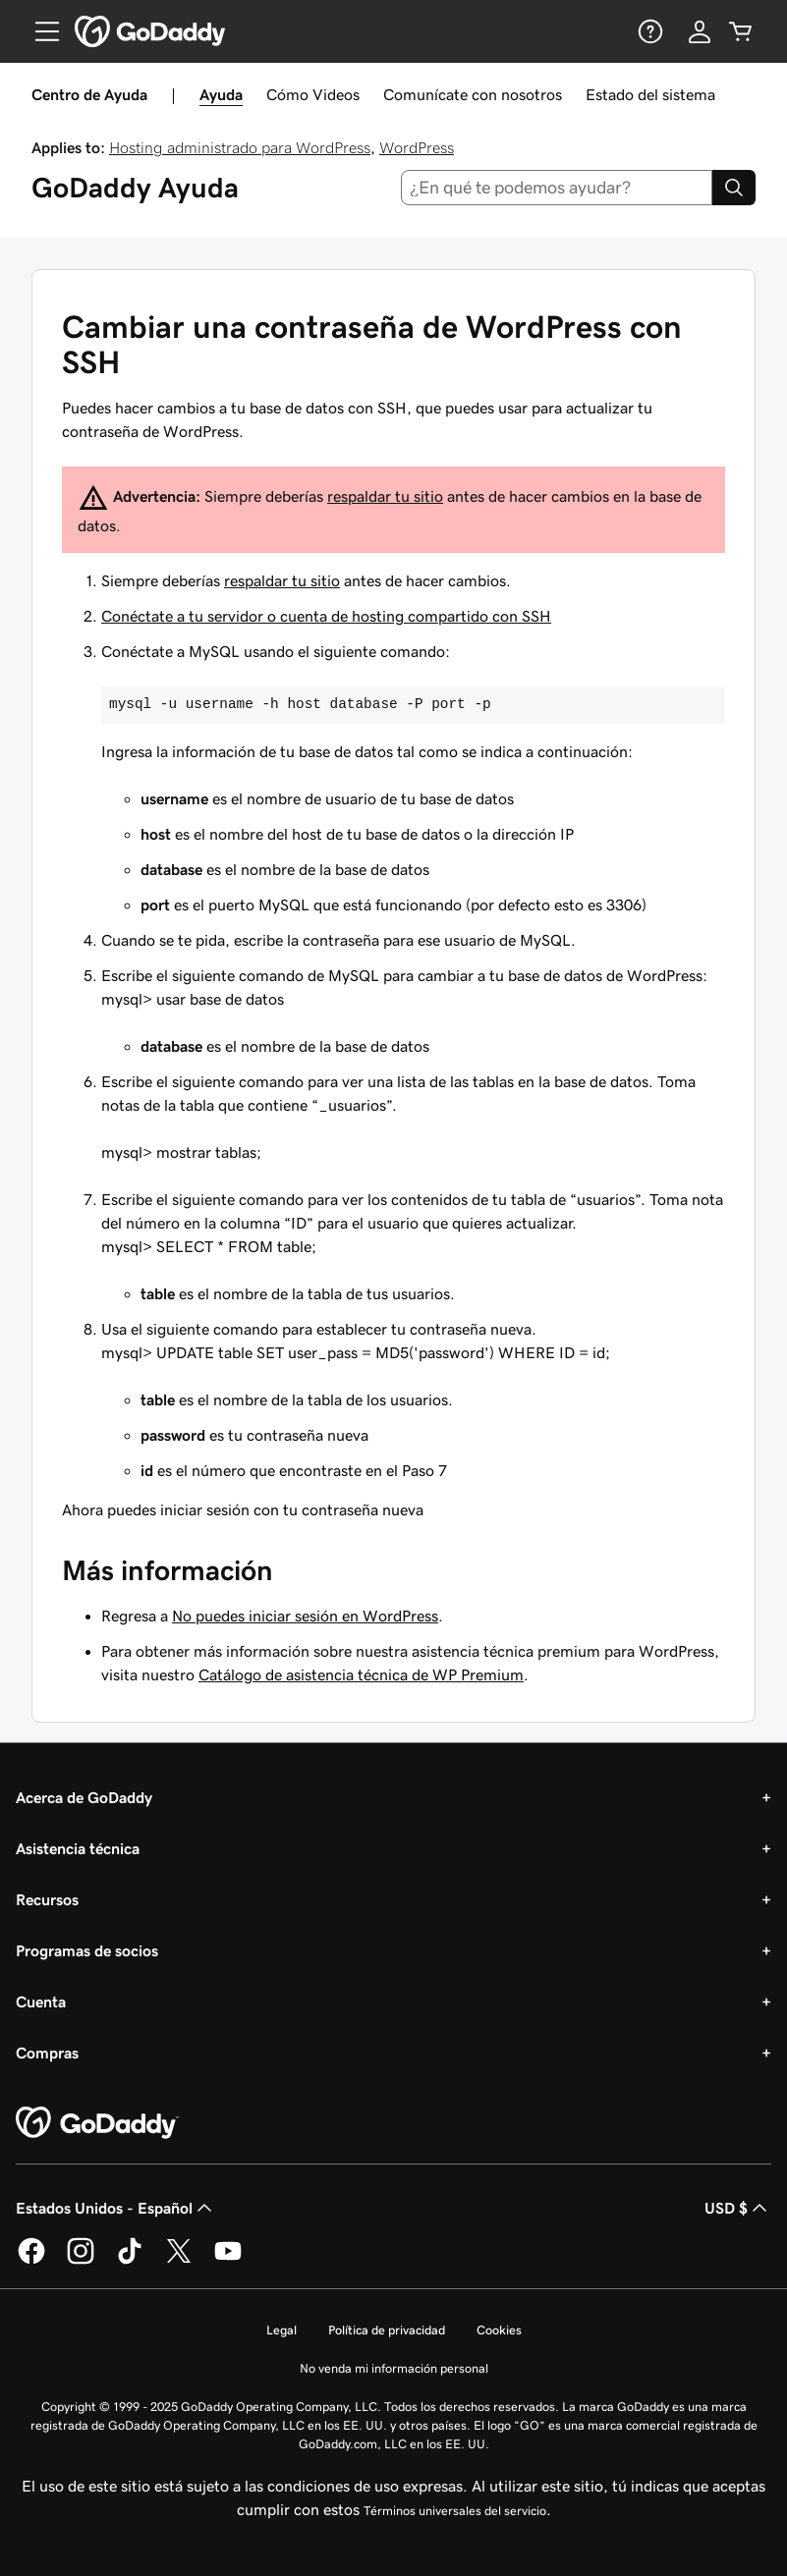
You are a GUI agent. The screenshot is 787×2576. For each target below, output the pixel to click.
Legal (281, 2330)
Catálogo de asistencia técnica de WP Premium (361, 1674)
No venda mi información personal (394, 2368)
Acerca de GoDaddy (84, 1797)
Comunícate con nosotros (472, 94)
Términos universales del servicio (455, 2510)
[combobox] (556, 187)
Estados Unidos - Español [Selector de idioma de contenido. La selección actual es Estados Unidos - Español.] (116, 2208)
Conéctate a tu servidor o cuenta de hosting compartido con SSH (326, 616)
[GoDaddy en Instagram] (80, 2261)
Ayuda (221, 94)
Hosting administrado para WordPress (239, 147)
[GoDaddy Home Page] (97, 2123)
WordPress (416, 147)
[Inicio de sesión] (699, 31)
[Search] (734, 187)
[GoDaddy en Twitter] (179, 2261)
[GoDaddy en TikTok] (129, 2261)
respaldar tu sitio (385, 496)
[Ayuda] (648, 31)
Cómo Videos (313, 94)
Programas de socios (87, 1950)
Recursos (47, 1899)
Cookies (499, 2330)
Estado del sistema (650, 94)
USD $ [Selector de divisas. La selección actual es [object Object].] (737, 2208)
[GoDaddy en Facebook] (31, 2261)
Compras (47, 2052)
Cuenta (41, 2001)
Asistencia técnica (78, 1848)
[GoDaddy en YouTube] (228, 2261)
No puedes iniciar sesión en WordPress (305, 1615)
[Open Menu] (39, 31)
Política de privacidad (386, 2330)
